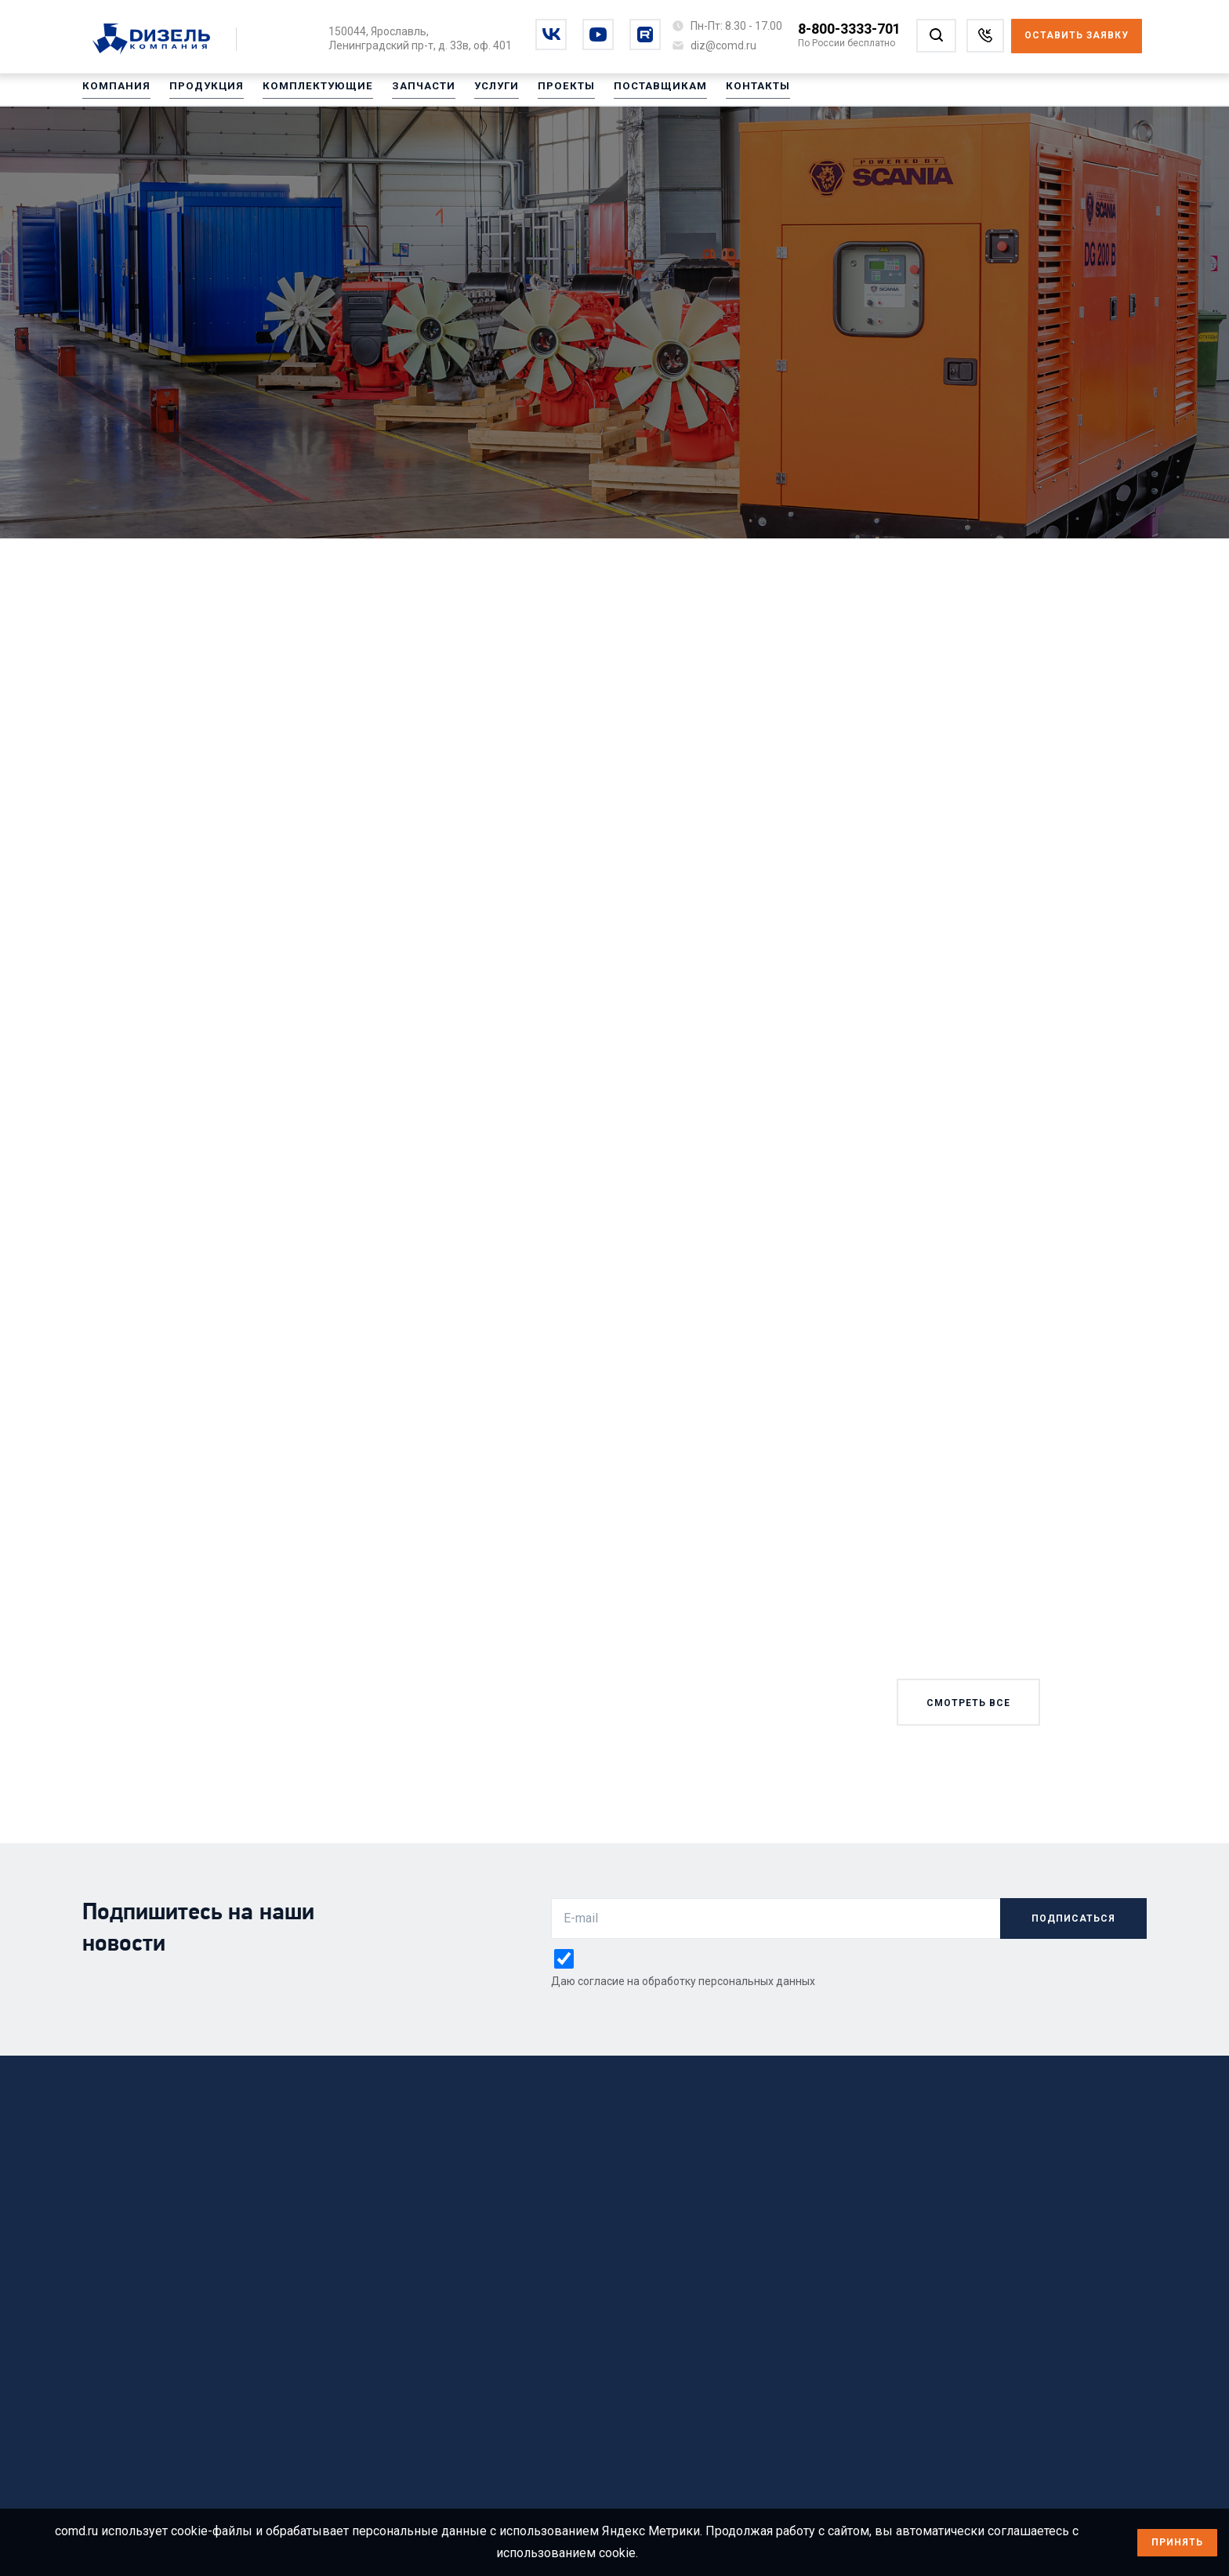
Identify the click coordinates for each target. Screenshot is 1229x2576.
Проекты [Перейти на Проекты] (539, 93)
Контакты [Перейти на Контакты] (721, 93)
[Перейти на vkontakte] (551, 34)
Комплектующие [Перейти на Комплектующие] (302, 93)
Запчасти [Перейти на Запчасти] (402, 93)
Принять (1177, 2542)
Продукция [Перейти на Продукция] (198, 93)
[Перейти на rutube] (645, 34)
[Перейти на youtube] (598, 34)
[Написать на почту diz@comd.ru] (723, 45)
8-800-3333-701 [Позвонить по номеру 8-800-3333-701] (849, 28)
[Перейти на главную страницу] (159, 40)
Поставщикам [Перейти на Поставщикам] (628, 93)
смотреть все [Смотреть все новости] (968, 1702)
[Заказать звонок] (985, 36)
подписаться (1073, 1918)
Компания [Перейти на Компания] (113, 93)
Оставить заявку (1076, 35)
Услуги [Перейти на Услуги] (472, 93)
